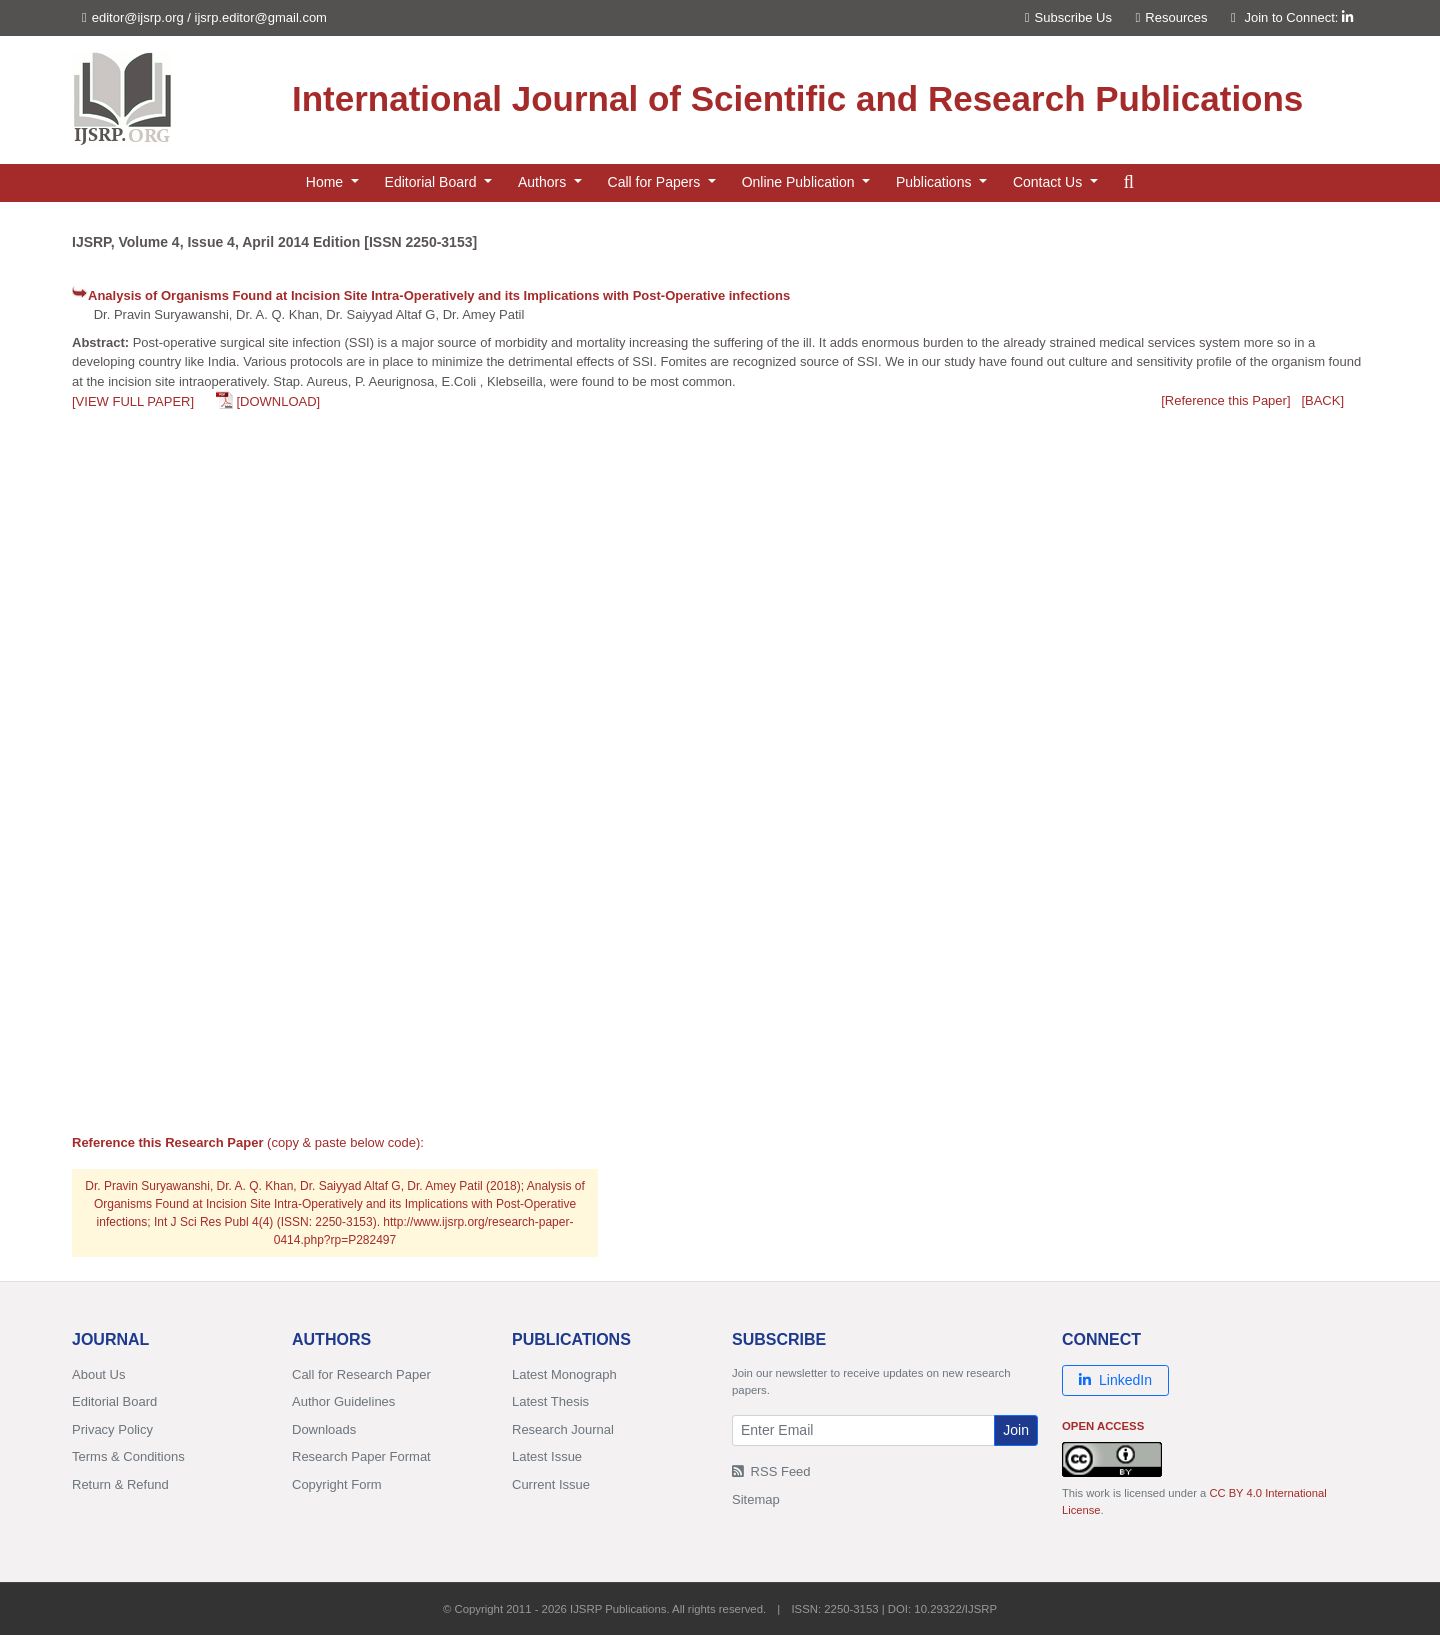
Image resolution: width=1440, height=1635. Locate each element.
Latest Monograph (564, 1374)
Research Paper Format (361, 1456)
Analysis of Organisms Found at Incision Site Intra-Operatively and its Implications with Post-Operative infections (439, 295)
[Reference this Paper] (1225, 400)
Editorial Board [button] (433, 182)
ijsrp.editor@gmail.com (261, 17)
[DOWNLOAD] (278, 401)
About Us (98, 1374)
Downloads (324, 1429)
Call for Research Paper (361, 1374)
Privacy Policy (112, 1429)
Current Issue (551, 1484)
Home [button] (326, 182)
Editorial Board (114, 1401)
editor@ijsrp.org (138, 17)
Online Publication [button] (800, 182)
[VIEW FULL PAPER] (133, 401)
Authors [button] (544, 182)
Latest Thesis (550, 1401)
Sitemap (756, 1499)
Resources (1172, 17)
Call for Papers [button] (656, 182)
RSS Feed (771, 1471)
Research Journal (563, 1429)
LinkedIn (1115, 1380)
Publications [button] (935, 182)
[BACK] (1322, 400)
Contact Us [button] (1049, 182)
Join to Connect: (1298, 17)
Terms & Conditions (128, 1456)
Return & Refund (120, 1484)
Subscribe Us (1068, 17)
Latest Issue (547, 1456)
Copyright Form (337, 1484)
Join (1016, 1430)
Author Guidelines (343, 1401)
